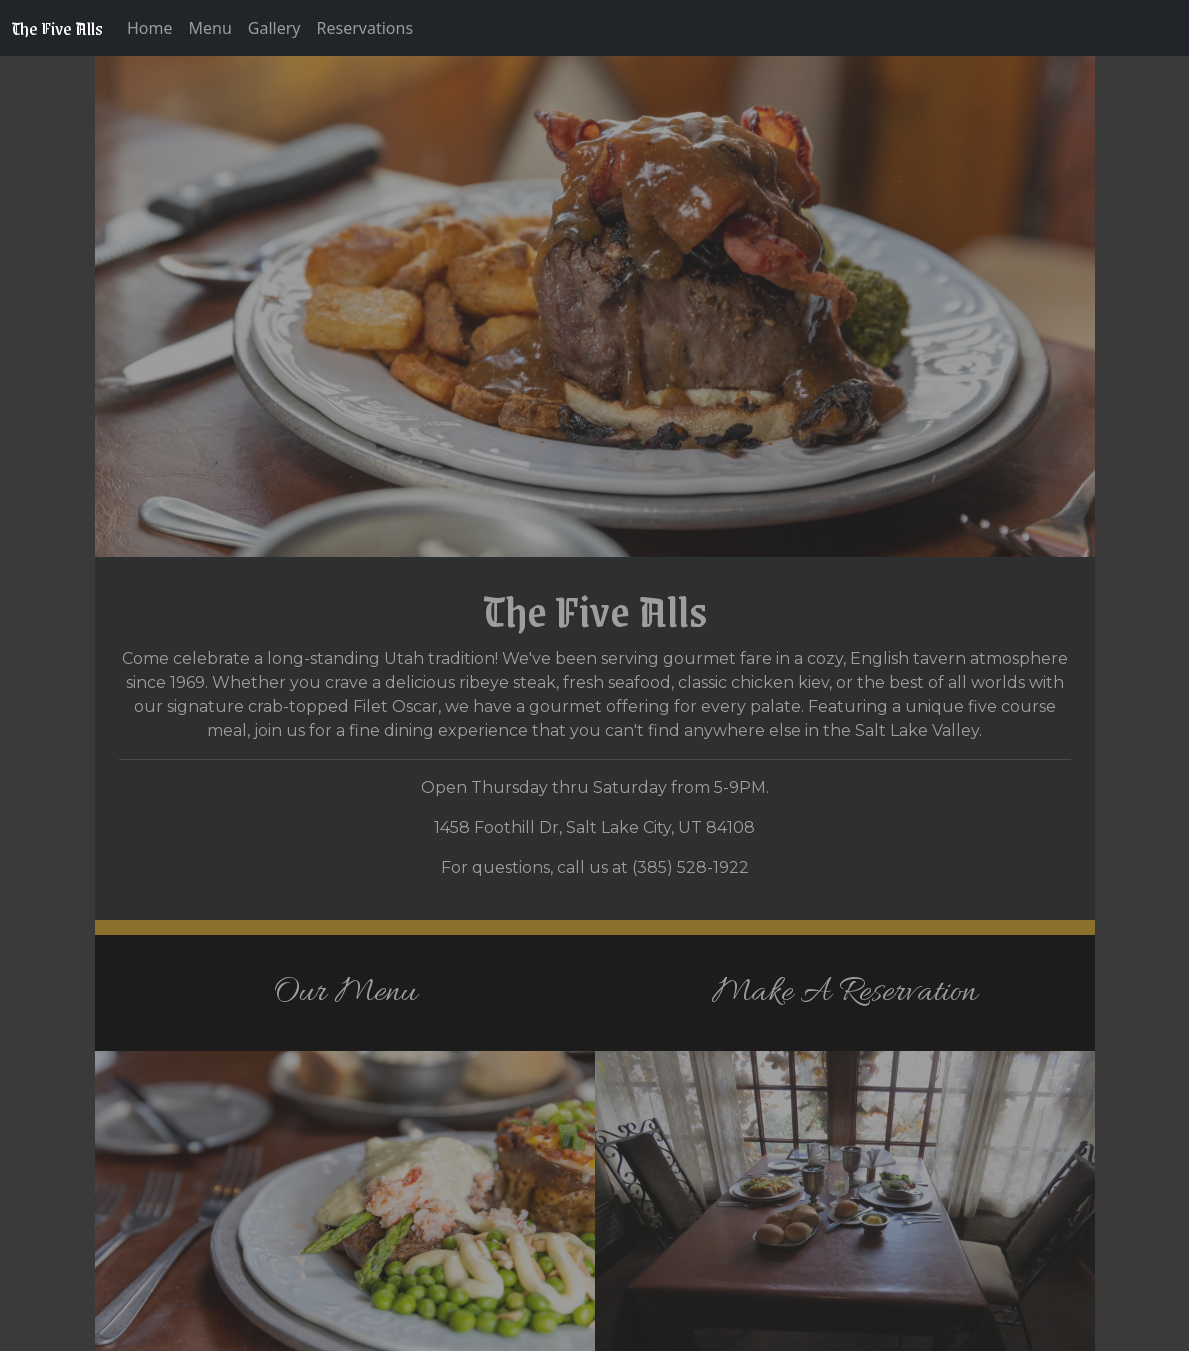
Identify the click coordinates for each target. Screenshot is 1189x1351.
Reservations (365, 28)
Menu (210, 28)
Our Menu (345, 992)
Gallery (274, 28)
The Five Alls (57, 28)
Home (150, 28)
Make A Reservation (844, 992)
